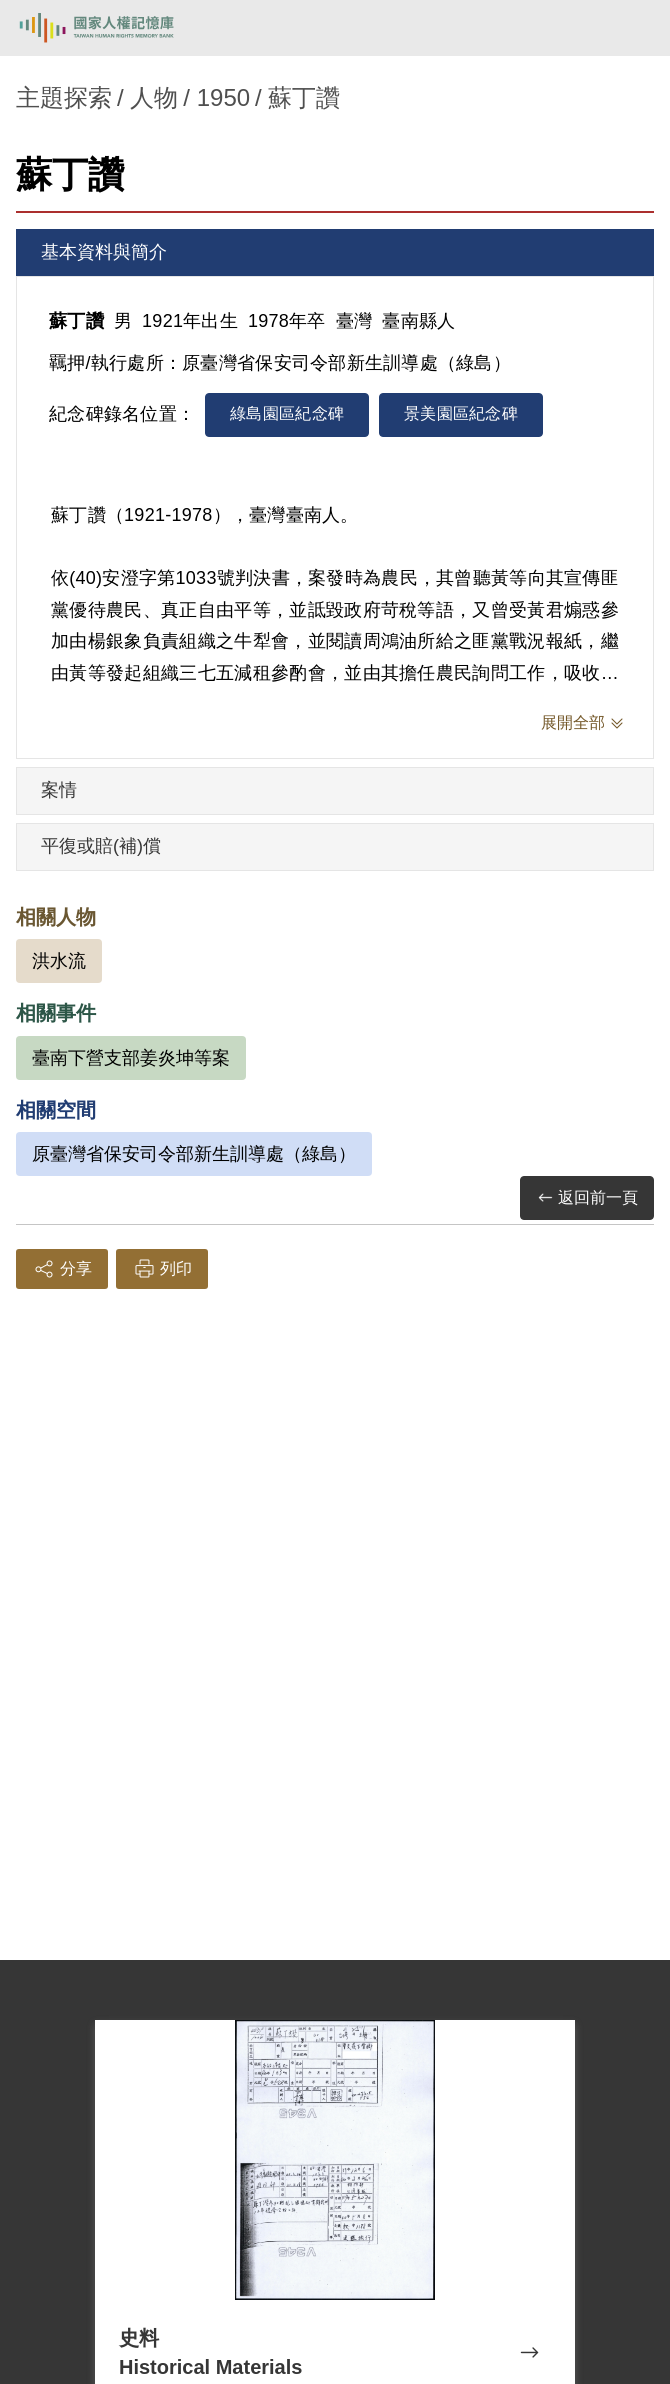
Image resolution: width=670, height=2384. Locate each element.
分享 (62, 1269)
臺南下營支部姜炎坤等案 (131, 1058)
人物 (154, 97)
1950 (223, 97)
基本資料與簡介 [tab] (104, 252)
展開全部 (573, 722)
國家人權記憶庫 (117, 28)
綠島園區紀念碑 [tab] (287, 413)
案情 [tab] (59, 790)
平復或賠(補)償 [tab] (101, 846)
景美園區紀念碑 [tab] (461, 413)
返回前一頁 (587, 1198)
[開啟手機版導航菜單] (632, 28)
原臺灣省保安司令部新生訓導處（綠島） (194, 1154)
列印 (162, 1269)
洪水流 (59, 961)
